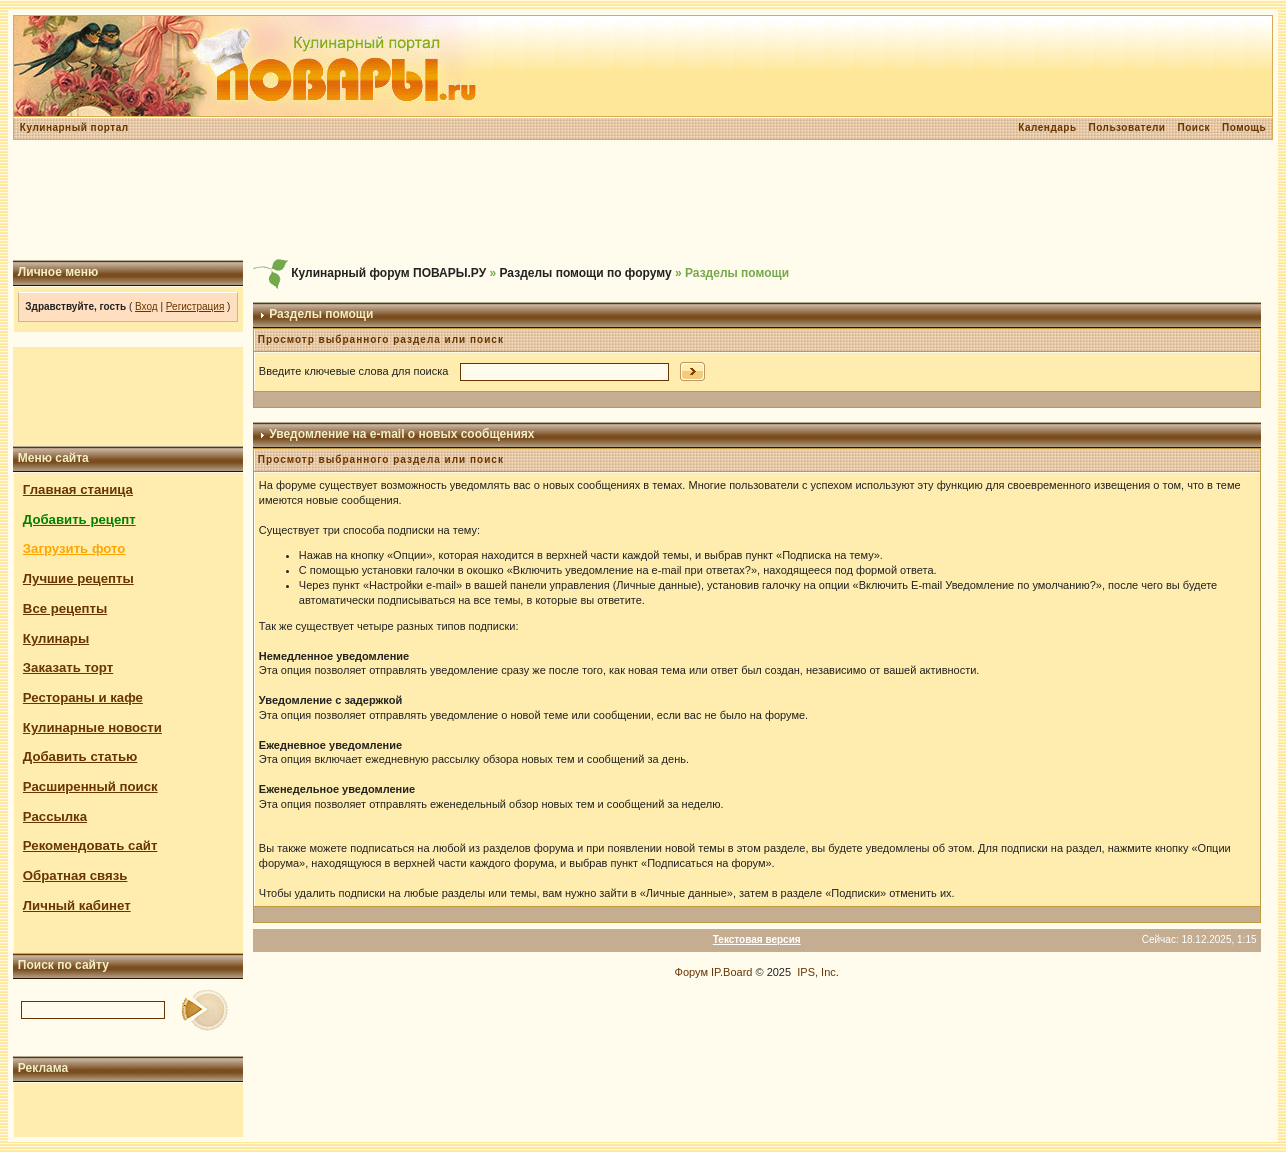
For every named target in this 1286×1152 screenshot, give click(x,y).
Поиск (1193, 127)
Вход (146, 306)
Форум (691, 972)
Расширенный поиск (90, 786)
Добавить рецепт (79, 519)
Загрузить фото (74, 548)
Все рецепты (65, 608)
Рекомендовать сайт (90, 845)
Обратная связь (75, 875)
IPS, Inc (816, 972)
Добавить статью (80, 756)
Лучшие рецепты (78, 578)
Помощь (1244, 127)
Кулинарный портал (74, 127)
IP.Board (731, 972)
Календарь (1047, 127)
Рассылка (55, 816)
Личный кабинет (77, 905)
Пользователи (1127, 127)
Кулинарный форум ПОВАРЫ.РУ (388, 273)
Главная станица (78, 489)
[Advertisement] (643, 200)
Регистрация (195, 306)
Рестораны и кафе (83, 697)
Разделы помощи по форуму (586, 273)
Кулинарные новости (92, 727)
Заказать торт (68, 667)
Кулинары (56, 638)
